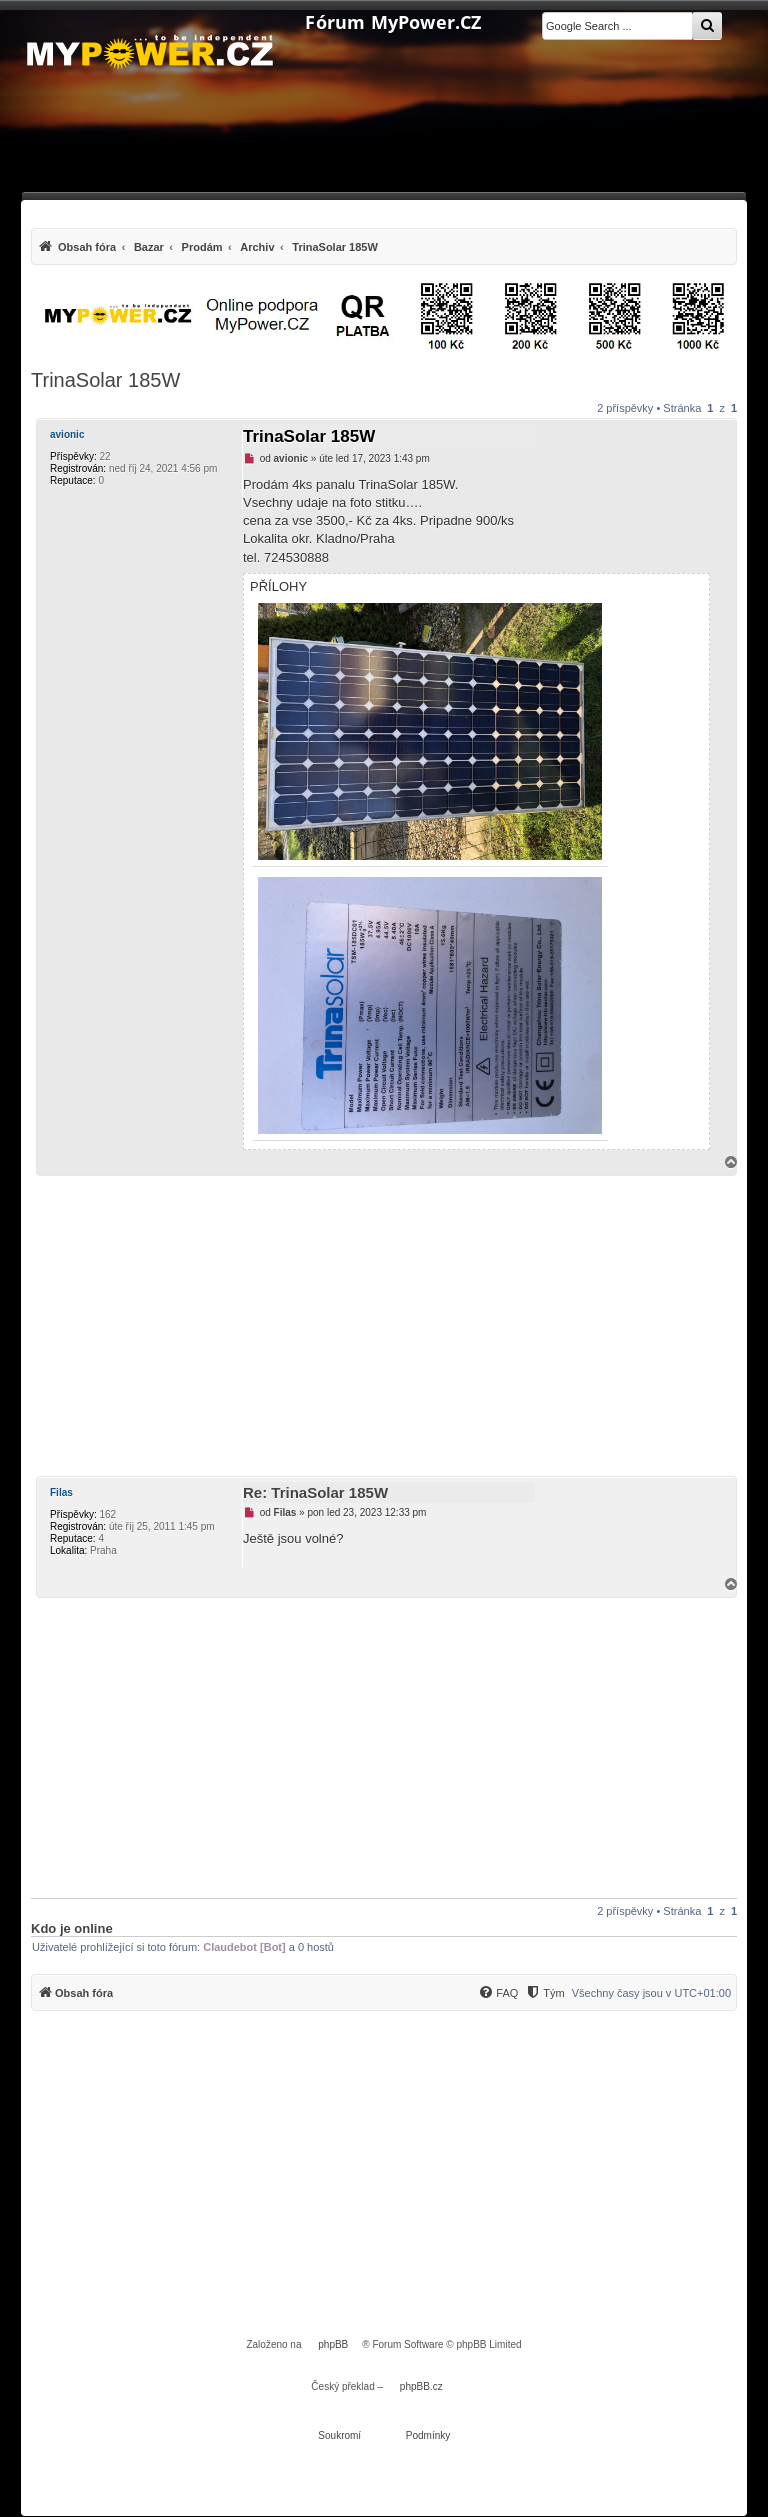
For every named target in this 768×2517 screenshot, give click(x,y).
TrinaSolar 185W (105, 380)
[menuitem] (207, 246)
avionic (67, 434)
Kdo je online (72, 1928)
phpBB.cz (421, 2386)
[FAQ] (498, 1993)
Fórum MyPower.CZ (393, 23)
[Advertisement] (384, 1326)
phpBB (333, 2344)
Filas (61, 1492)
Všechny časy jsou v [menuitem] (651, 1993)
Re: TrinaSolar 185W (315, 1492)
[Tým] (544, 1993)
